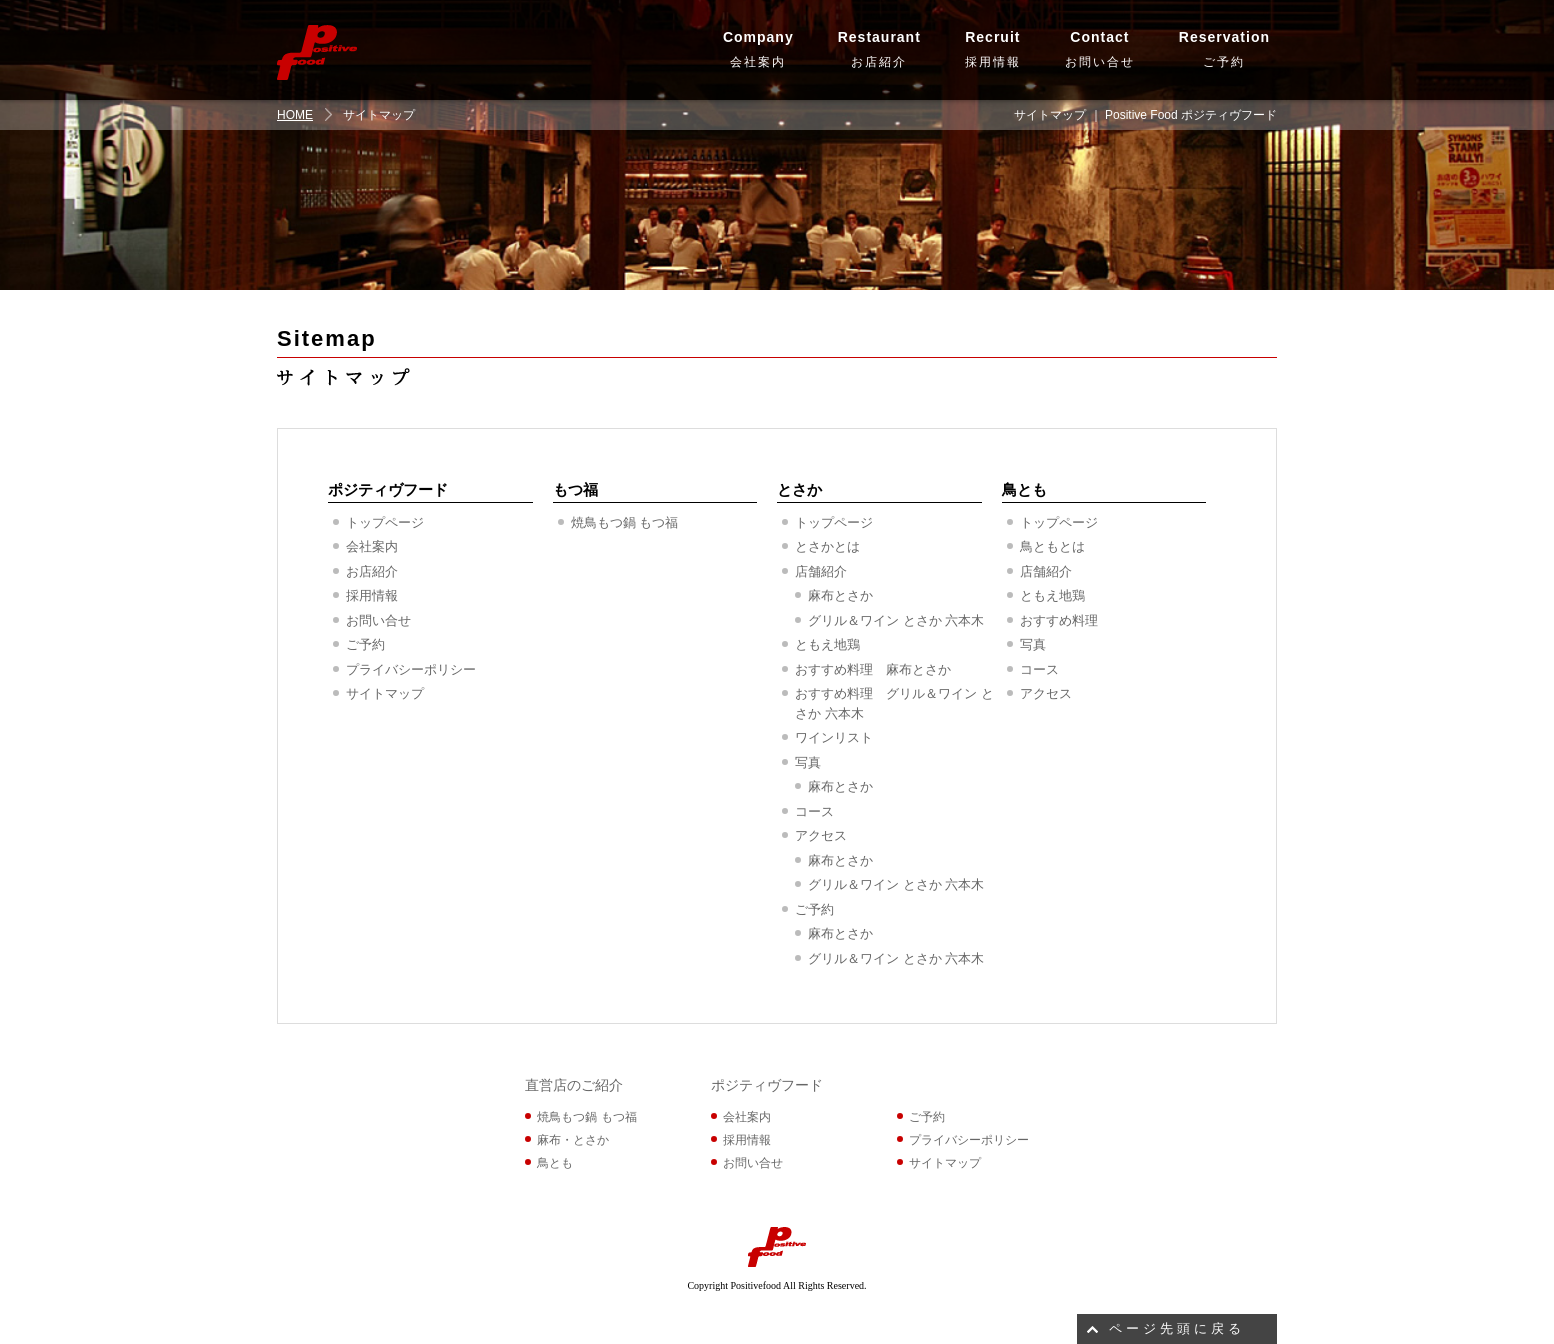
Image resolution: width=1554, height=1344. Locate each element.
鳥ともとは (1052, 546)
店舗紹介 (821, 571)
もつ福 (575, 489)
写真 (808, 762)
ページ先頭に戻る (1177, 1328)
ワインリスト (834, 737)
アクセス (821, 835)
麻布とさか (840, 595)
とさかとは (827, 546)
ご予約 (1224, 47)
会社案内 (758, 47)
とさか (799, 489)
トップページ (385, 522)
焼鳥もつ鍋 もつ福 (625, 522)
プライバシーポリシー (411, 669)
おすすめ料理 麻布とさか (873, 669)
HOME (295, 115)
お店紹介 (879, 47)
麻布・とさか (573, 1140)
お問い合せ (1100, 47)
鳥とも (1024, 489)
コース (814, 811)
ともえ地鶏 (827, 644)
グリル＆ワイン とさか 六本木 (896, 620)
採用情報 (993, 47)
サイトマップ (385, 693)
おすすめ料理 (1059, 620)
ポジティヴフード (388, 489)
